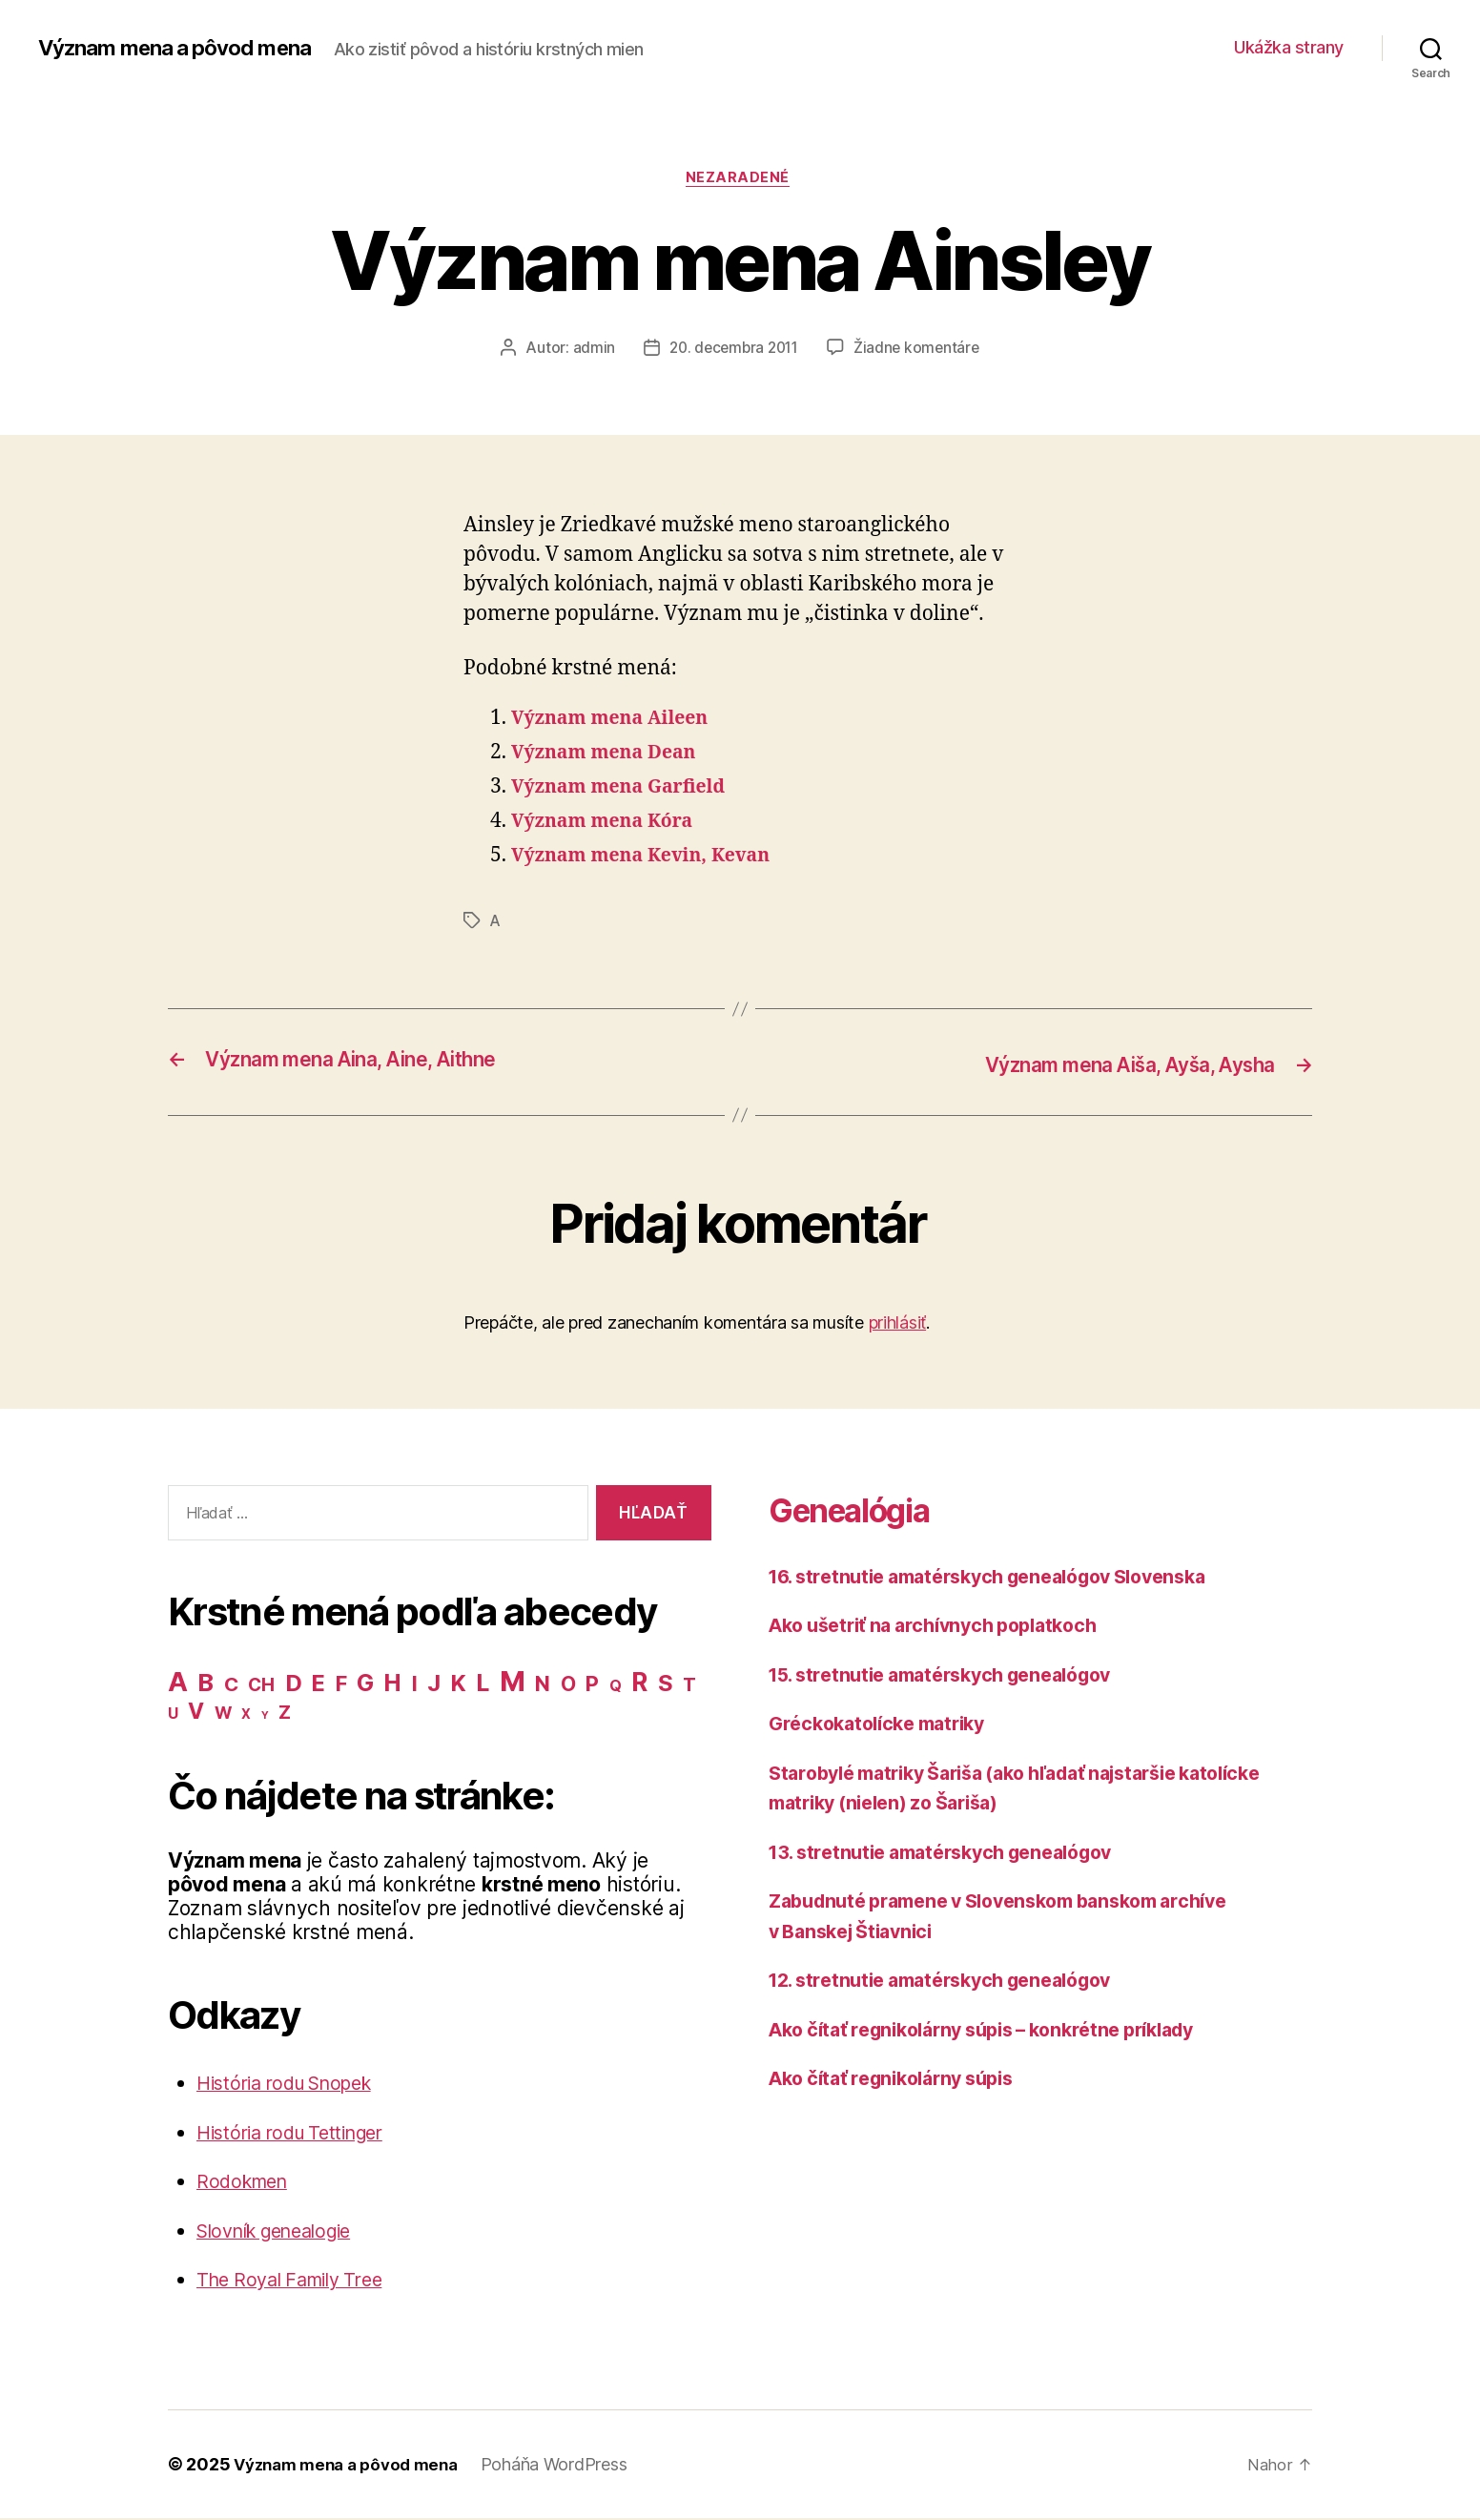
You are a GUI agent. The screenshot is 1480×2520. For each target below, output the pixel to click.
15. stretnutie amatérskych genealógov (955, 1675)
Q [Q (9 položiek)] (615, 1688)
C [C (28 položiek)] (231, 1686)
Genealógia (867, 1509)
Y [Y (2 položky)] (265, 1717)
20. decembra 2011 (732, 350)
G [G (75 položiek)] (365, 1684)
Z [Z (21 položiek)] (284, 1714)
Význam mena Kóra (609, 824)
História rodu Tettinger (299, 2134)
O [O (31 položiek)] (568, 1686)
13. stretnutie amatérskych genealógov (955, 1853)
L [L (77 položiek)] (482, 1684)
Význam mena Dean (610, 756)
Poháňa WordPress (569, 2466)
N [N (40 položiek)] (542, 1685)
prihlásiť (898, 1324)
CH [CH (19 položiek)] (261, 1687)
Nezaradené (740, 180)
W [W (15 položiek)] (223, 1714)
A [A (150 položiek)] (178, 1683)
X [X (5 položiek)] (246, 1716)
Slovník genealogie (283, 2232)
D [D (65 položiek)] (293, 1685)
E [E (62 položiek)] (318, 1685)
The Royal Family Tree (298, 2281)
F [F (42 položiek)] (341, 1685)
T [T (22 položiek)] (689, 1686)
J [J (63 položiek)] (434, 1685)
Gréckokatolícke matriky (885, 1725)
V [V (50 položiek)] (196, 1713)
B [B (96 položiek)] (205, 1684)
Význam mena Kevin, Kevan (651, 859)
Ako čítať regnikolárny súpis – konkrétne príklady (1001, 2030)
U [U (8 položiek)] (173, 1715)
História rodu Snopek (294, 2085)
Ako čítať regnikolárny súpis (902, 2080)
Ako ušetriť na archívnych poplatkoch (945, 1627)
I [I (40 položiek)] (415, 1685)
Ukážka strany (1289, 47)
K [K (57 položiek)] (458, 1685)
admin (588, 350)
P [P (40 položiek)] (592, 1685)
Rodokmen (246, 2183)
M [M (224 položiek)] (512, 1683)
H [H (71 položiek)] (392, 1684)
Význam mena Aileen (617, 721)
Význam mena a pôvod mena (186, 47)
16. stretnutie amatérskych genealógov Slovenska (1006, 1577)
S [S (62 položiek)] (665, 1685)
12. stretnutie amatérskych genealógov (955, 1981)
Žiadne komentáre (920, 350)
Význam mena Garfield (626, 790)
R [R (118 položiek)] (639, 1683)
